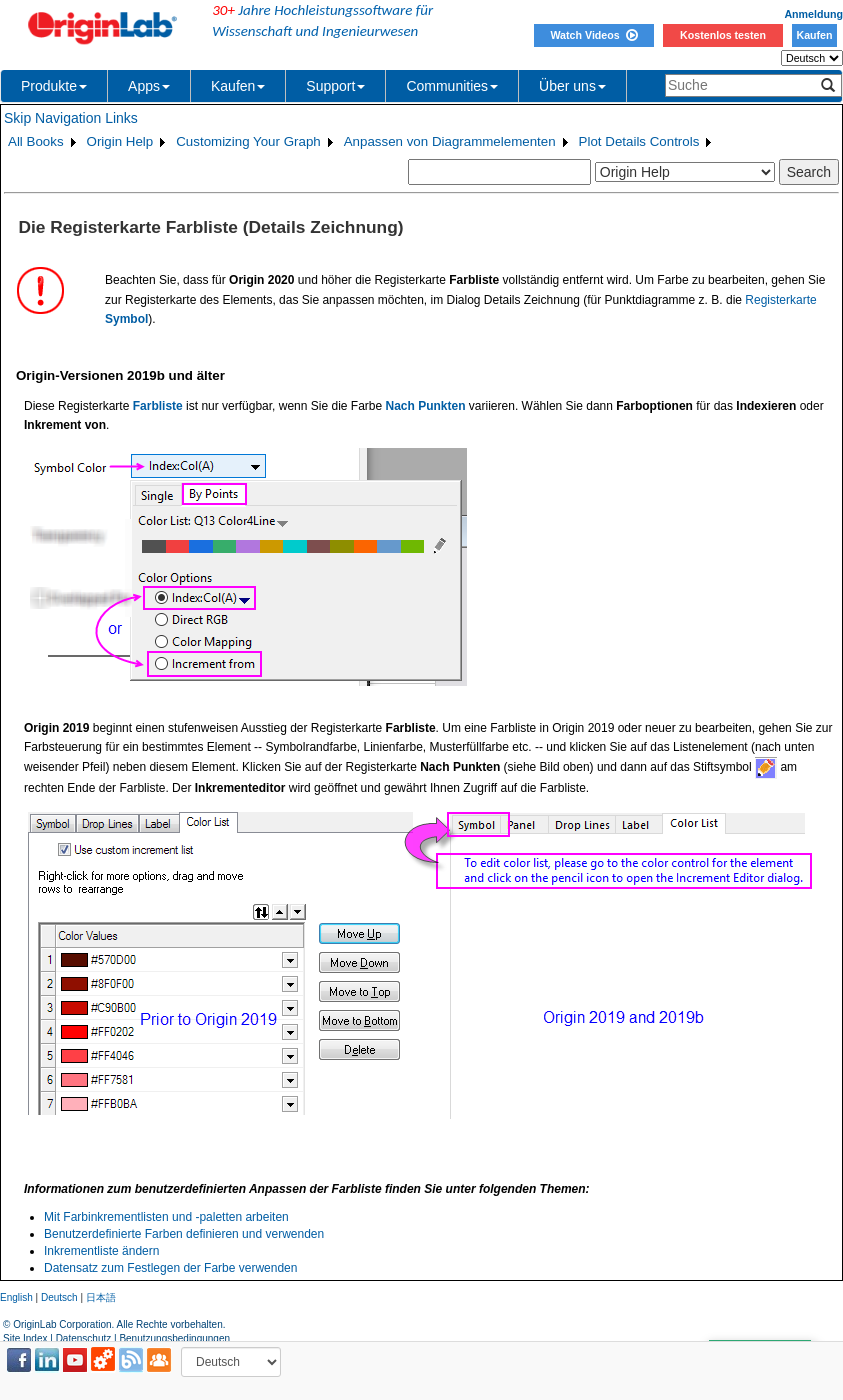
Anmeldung (813, 14)
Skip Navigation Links (71, 118)
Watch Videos (593, 35)
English (16, 1297)
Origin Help (120, 141)
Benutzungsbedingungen (174, 1338)
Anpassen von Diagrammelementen (450, 141)
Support (335, 86)
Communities (452, 86)
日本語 (101, 1297)
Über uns (572, 86)
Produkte (54, 86)
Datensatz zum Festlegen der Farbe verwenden (170, 1268)
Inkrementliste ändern (101, 1251)
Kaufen (814, 35)
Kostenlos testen (723, 35)
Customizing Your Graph (248, 141)
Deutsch (59, 1297)
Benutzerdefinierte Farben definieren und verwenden (184, 1234)
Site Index (25, 1338)
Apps (149, 86)
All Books (36, 141)
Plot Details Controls (639, 141)
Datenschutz (84, 1338)
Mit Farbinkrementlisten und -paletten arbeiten (166, 1217)
